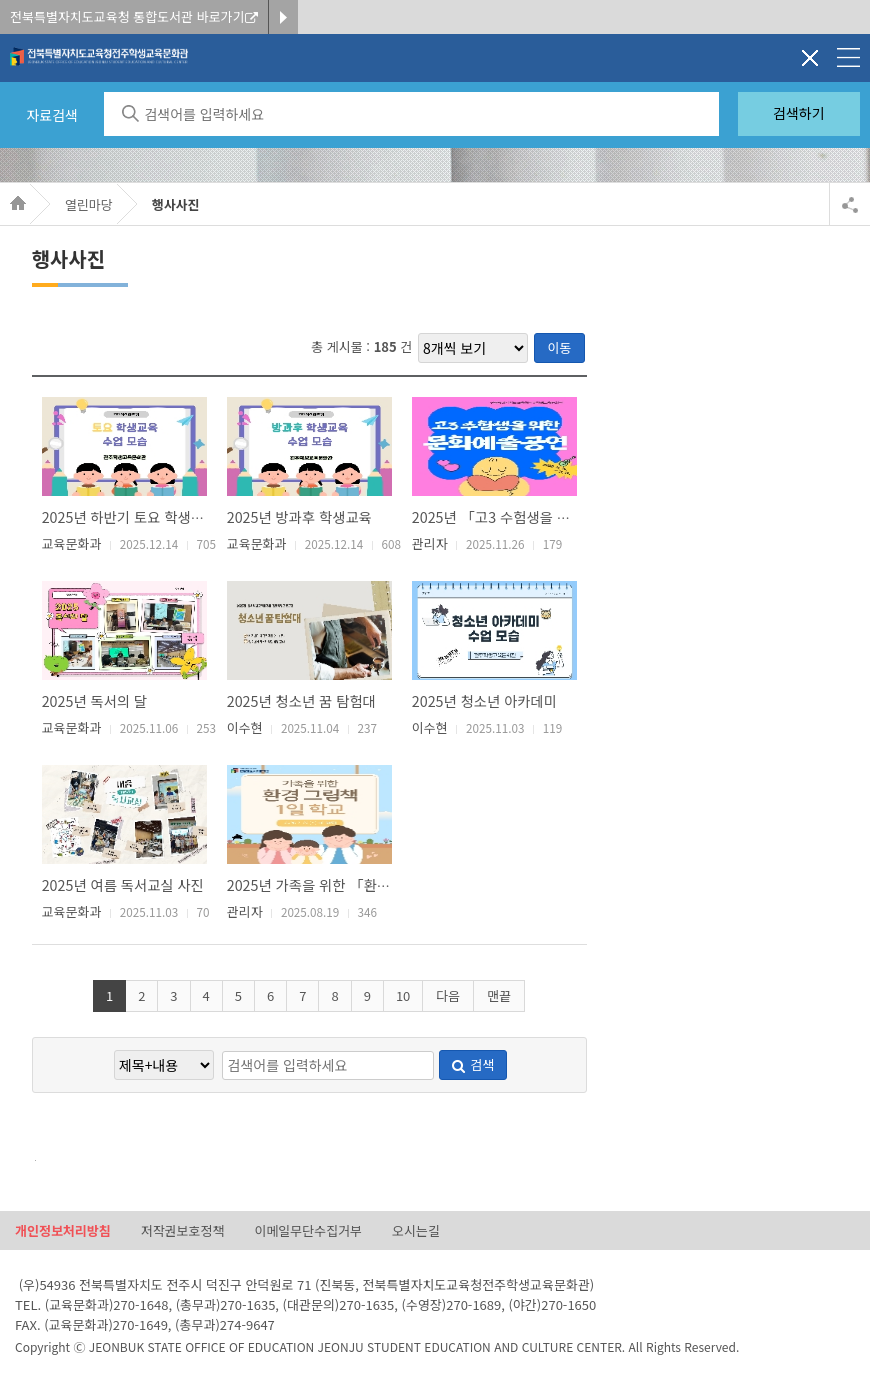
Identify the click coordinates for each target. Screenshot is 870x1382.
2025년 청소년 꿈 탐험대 (301, 700)
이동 (560, 347)
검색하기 (799, 113)
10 (403, 995)
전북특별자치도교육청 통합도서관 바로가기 (134, 16)
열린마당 (89, 204)
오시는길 (416, 1231)
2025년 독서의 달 (95, 700)
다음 (448, 995)
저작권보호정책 (183, 1231)
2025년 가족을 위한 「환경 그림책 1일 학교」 (365, 884)
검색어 (30, 1160)
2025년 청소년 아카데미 (484, 700)
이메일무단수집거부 (308, 1231)
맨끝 (499, 995)
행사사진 (176, 204)
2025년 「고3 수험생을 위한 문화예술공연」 (546, 516)
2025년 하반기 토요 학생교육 (129, 516)
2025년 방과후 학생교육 (299, 516)
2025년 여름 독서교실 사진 (123, 884)
